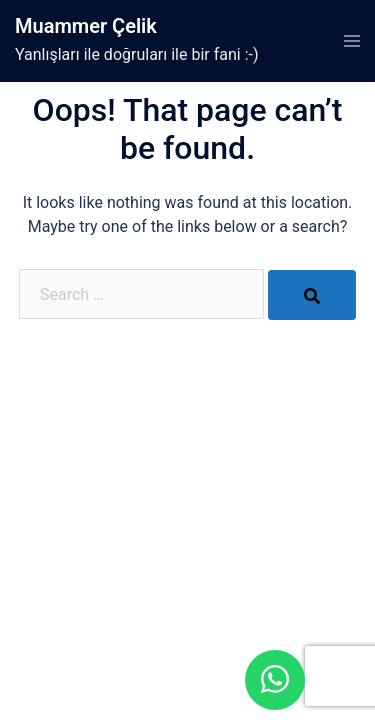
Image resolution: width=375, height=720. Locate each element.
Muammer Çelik (86, 26)
